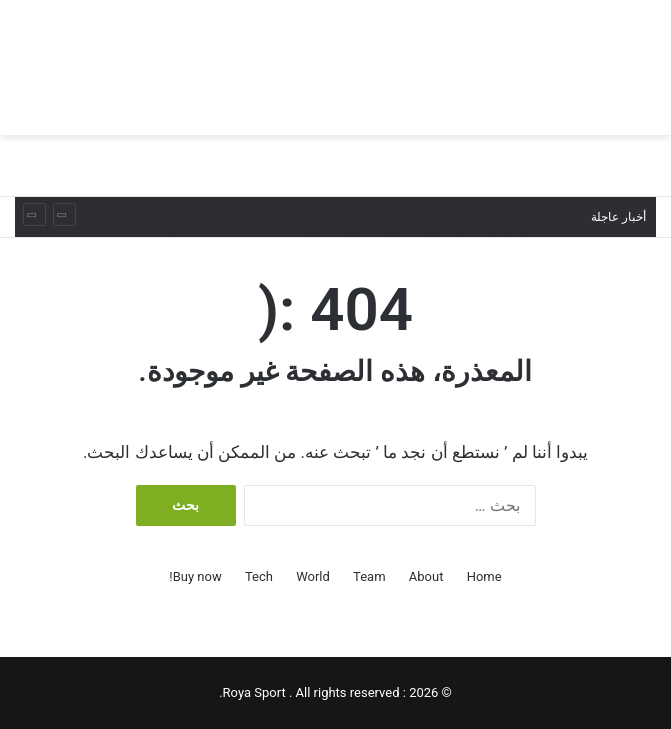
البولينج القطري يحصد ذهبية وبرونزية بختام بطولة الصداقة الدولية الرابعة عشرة (357, 196)
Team (369, 576)
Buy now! (195, 576)
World (313, 576)
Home (484, 576)
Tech (259, 576)
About (426, 576)
